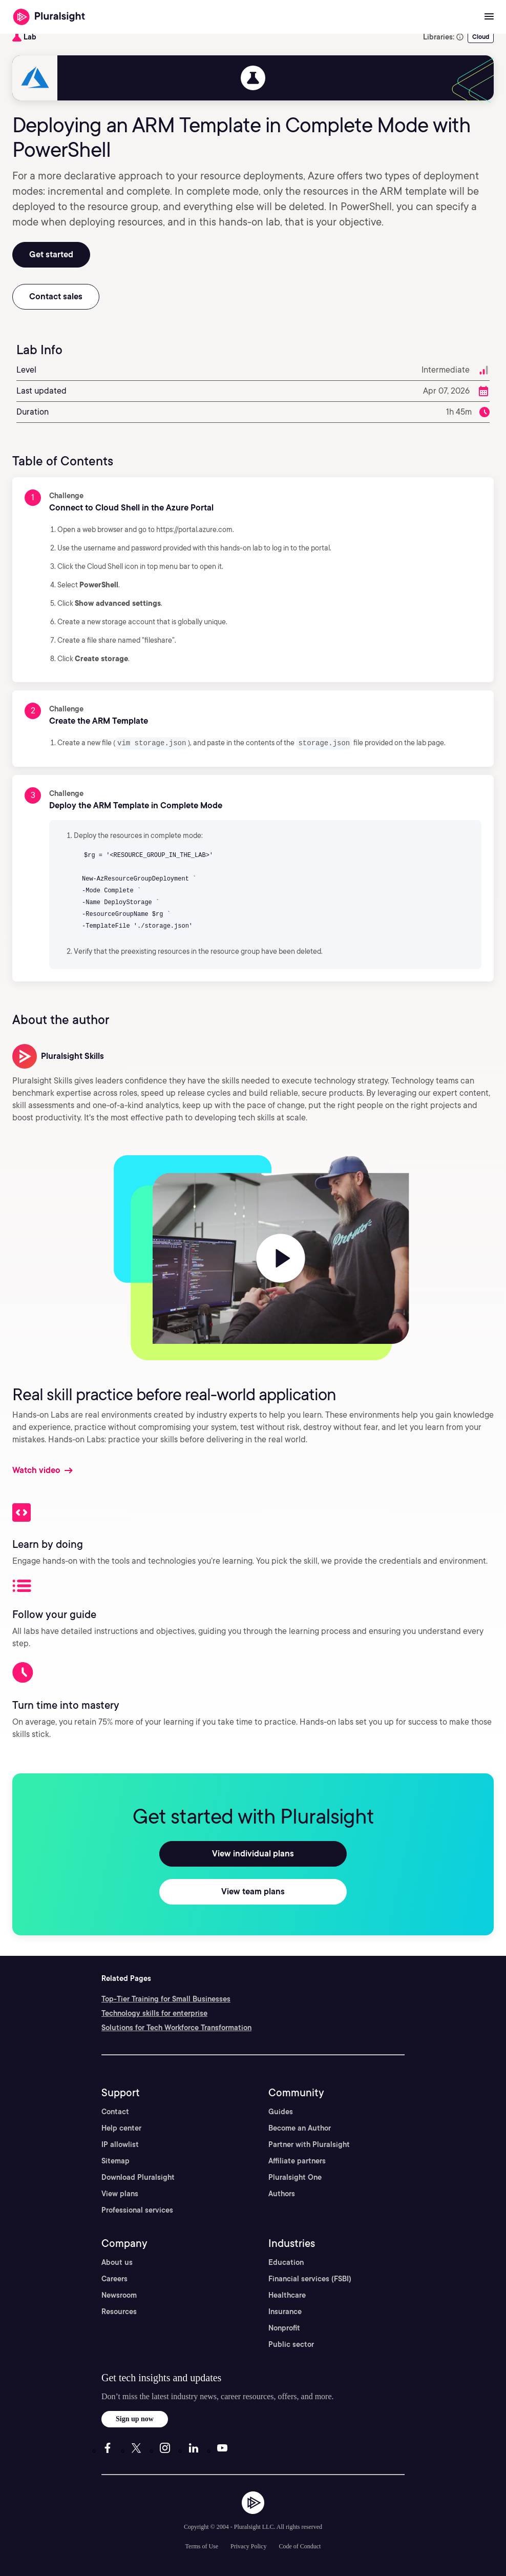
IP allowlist (120, 2144)
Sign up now (135, 2418)
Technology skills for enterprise (154, 2013)
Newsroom (119, 2295)
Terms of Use (201, 2545)
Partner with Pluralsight (309, 2144)
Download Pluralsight (138, 2177)
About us (117, 2262)
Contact (115, 2111)
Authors (281, 2193)
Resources (119, 2311)
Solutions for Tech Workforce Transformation (176, 2027)
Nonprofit (284, 2327)
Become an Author (299, 2127)
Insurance (285, 2311)
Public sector (291, 2344)
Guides (280, 2111)
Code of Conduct (300, 2545)
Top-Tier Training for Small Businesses (165, 1998)
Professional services (137, 2209)
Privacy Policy (248, 2545)
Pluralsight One (295, 2177)
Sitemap (115, 2160)
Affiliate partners (297, 2160)
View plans (119, 2193)
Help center (121, 2127)
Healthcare (287, 2295)
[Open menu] (489, 17)
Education (286, 2262)
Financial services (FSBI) (309, 2278)
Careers (114, 2278)
